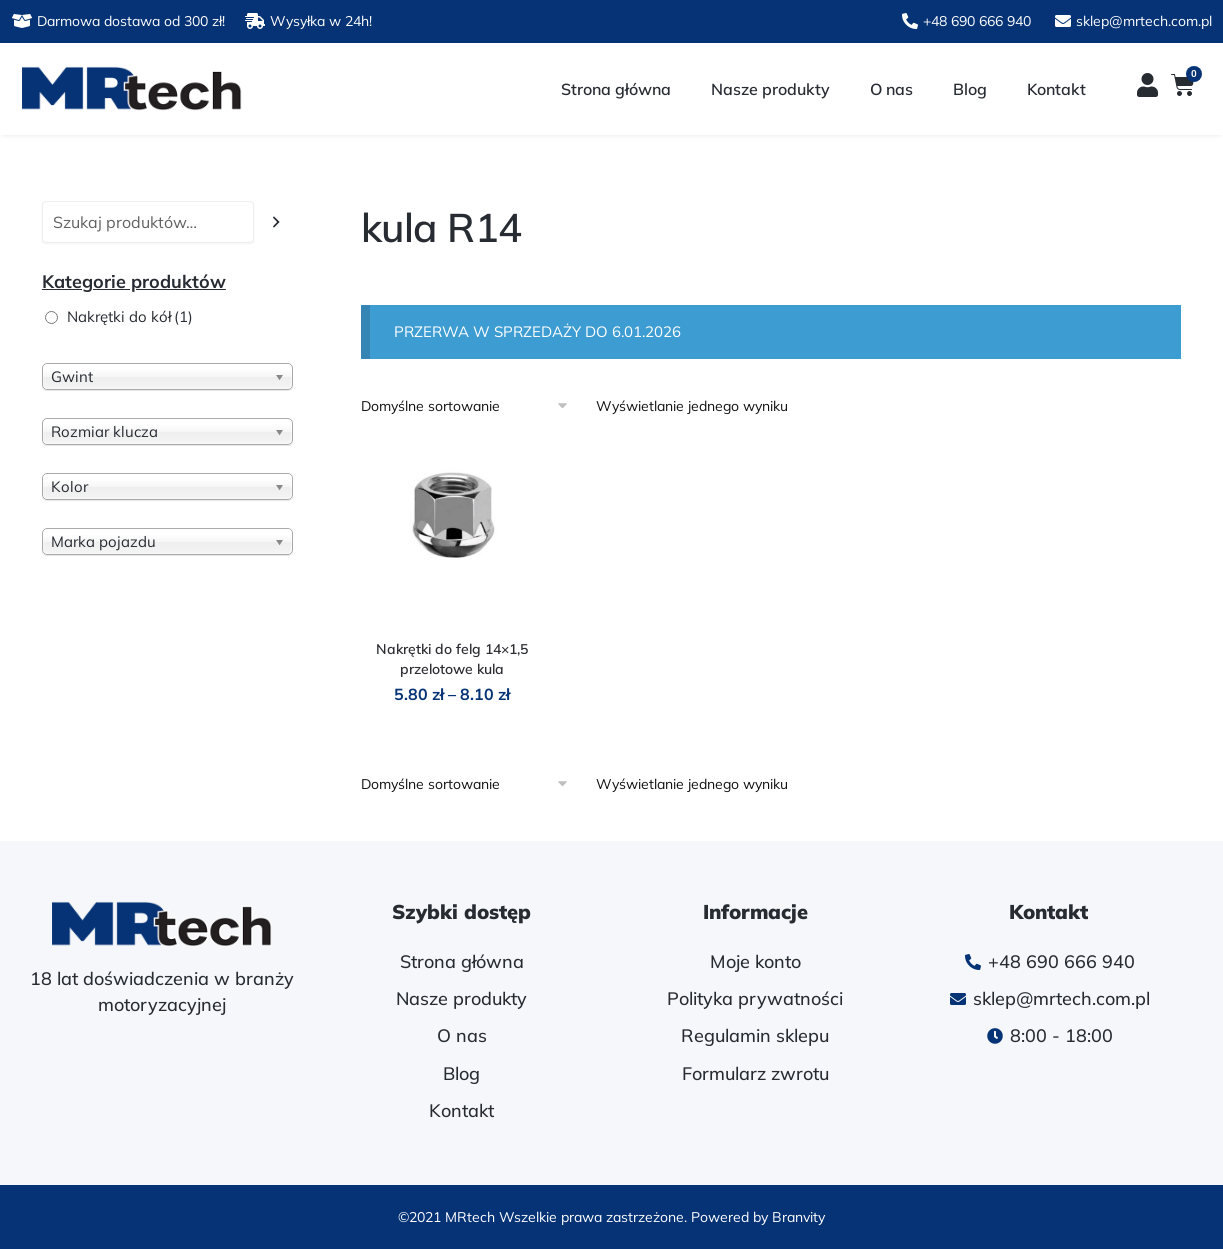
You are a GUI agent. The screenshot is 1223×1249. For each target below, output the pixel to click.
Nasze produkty (770, 89)
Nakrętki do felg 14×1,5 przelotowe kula (452, 659)
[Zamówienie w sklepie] (471, 406)
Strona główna (616, 89)
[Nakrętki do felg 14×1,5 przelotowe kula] (452, 535)
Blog (970, 89)
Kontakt (1056, 89)
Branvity (798, 1217)
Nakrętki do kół (130, 316)
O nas (891, 89)
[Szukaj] (276, 222)
